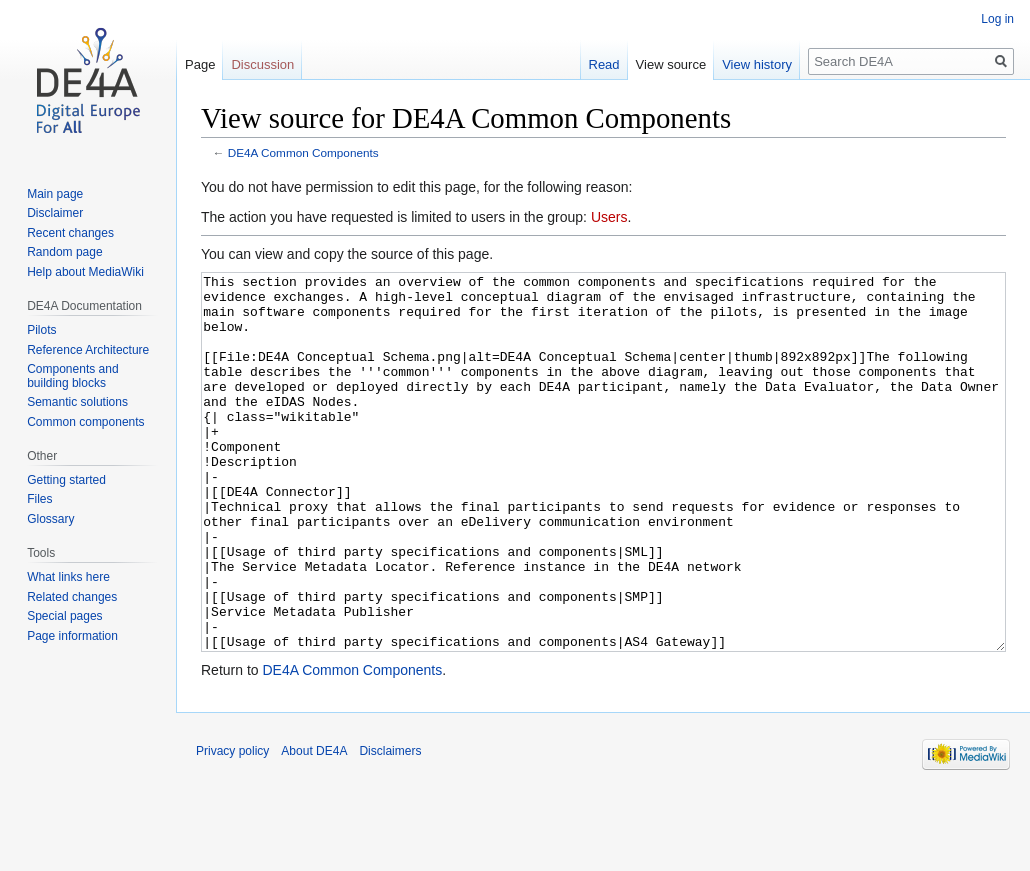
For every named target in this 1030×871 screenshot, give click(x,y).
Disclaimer (55, 213)
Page (200, 64)
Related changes (72, 597)
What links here (68, 577)
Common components (85, 422)
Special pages (64, 616)
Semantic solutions (77, 402)
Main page (55, 194)
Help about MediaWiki (85, 272)
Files (39, 499)
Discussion (262, 64)
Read (604, 64)
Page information (72, 636)
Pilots (41, 330)
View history (757, 64)
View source (671, 64)
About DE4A (314, 826)
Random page (64, 252)
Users (609, 217)
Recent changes (70, 233)
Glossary (50, 519)
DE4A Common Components (303, 152)
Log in (997, 19)
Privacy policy (232, 826)
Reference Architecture (88, 350)
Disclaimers (390, 826)
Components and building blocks (72, 376)
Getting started (66, 480)
